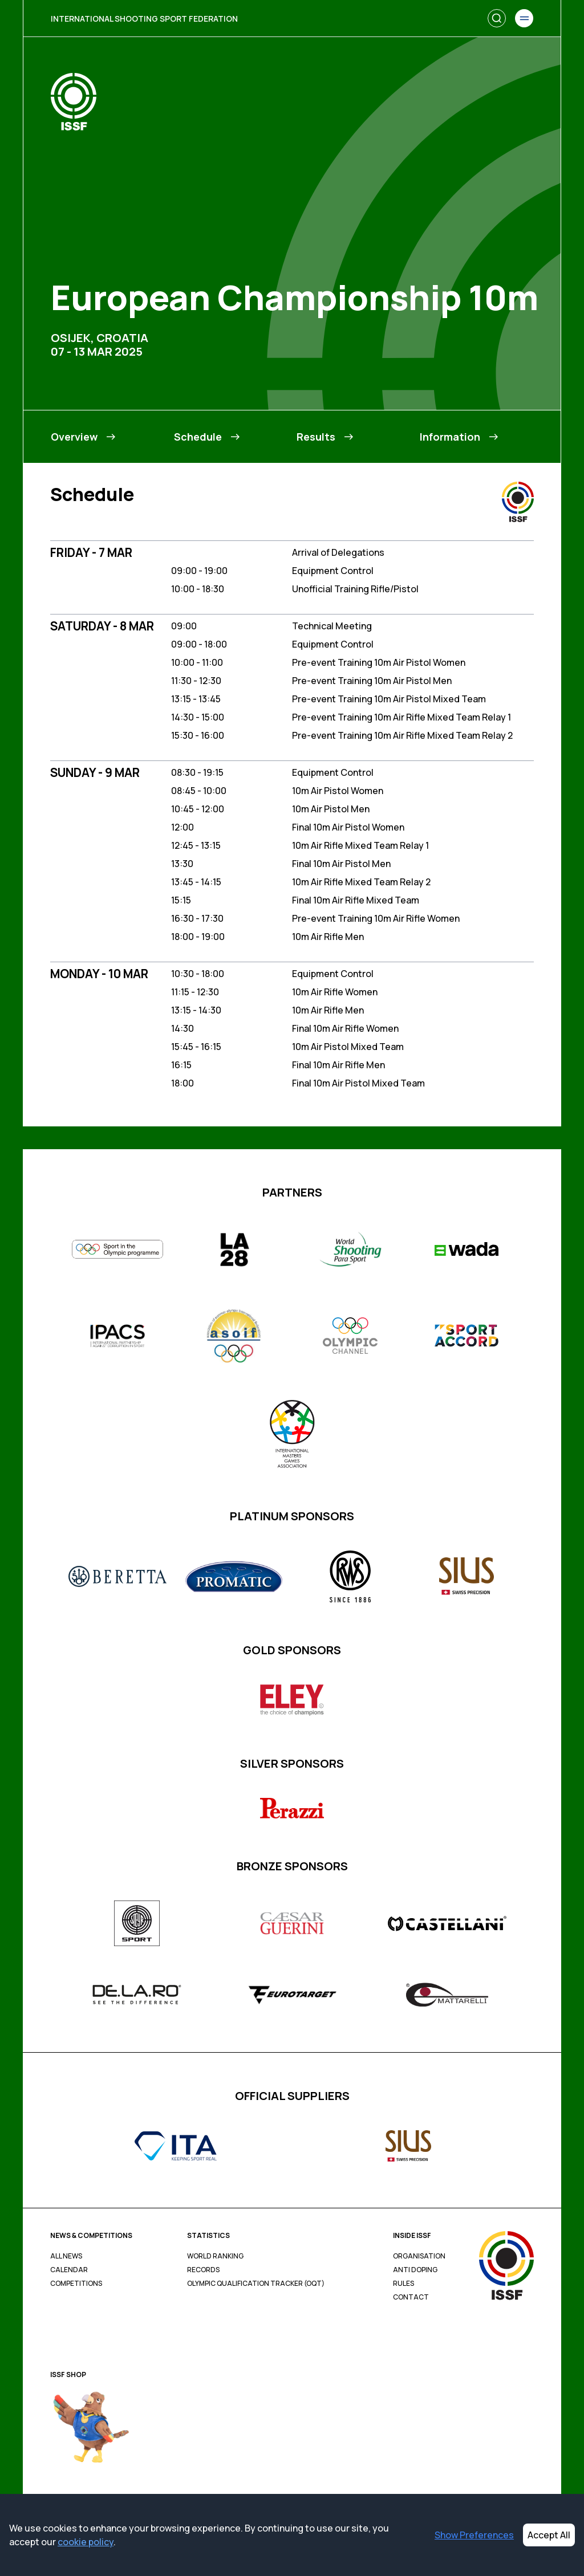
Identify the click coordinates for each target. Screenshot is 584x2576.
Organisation (419, 2256)
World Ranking (215, 2256)
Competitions (76, 2283)
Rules (403, 2283)
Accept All (549, 2535)
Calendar (69, 2269)
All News (66, 2256)
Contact (411, 2297)
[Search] (497, 18)
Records (203, 2269)
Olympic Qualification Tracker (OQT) (256, 2283)
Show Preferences (474, 2535)
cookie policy (85, 2542)
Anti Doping (415, 2269)
